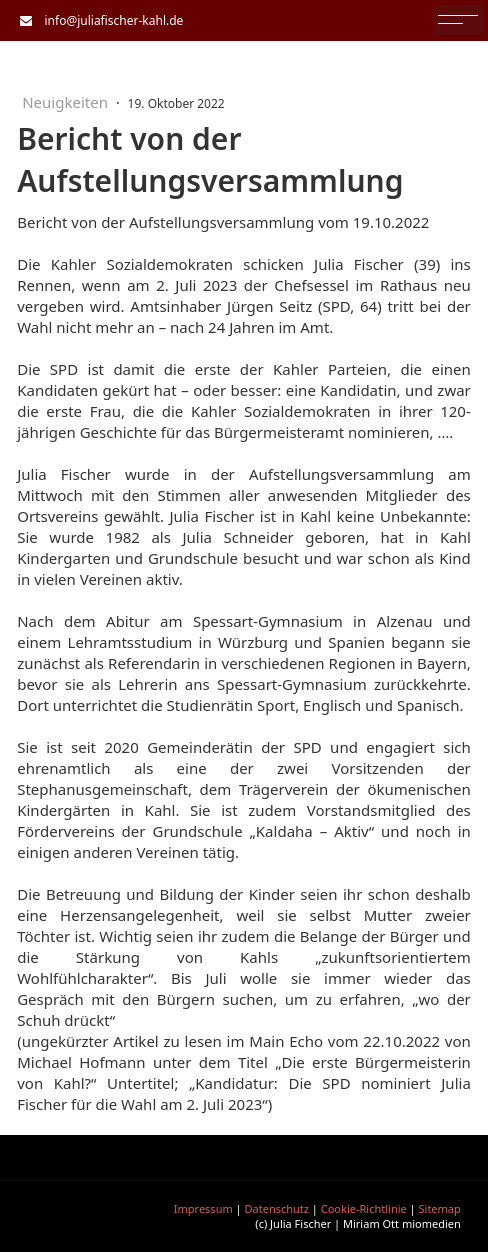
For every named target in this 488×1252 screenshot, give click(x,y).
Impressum (203, 1208)
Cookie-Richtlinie (364, 1208)
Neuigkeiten (67, 102)
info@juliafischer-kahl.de (110, 20)
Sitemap (440, 1208)
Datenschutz (277, 1208)
